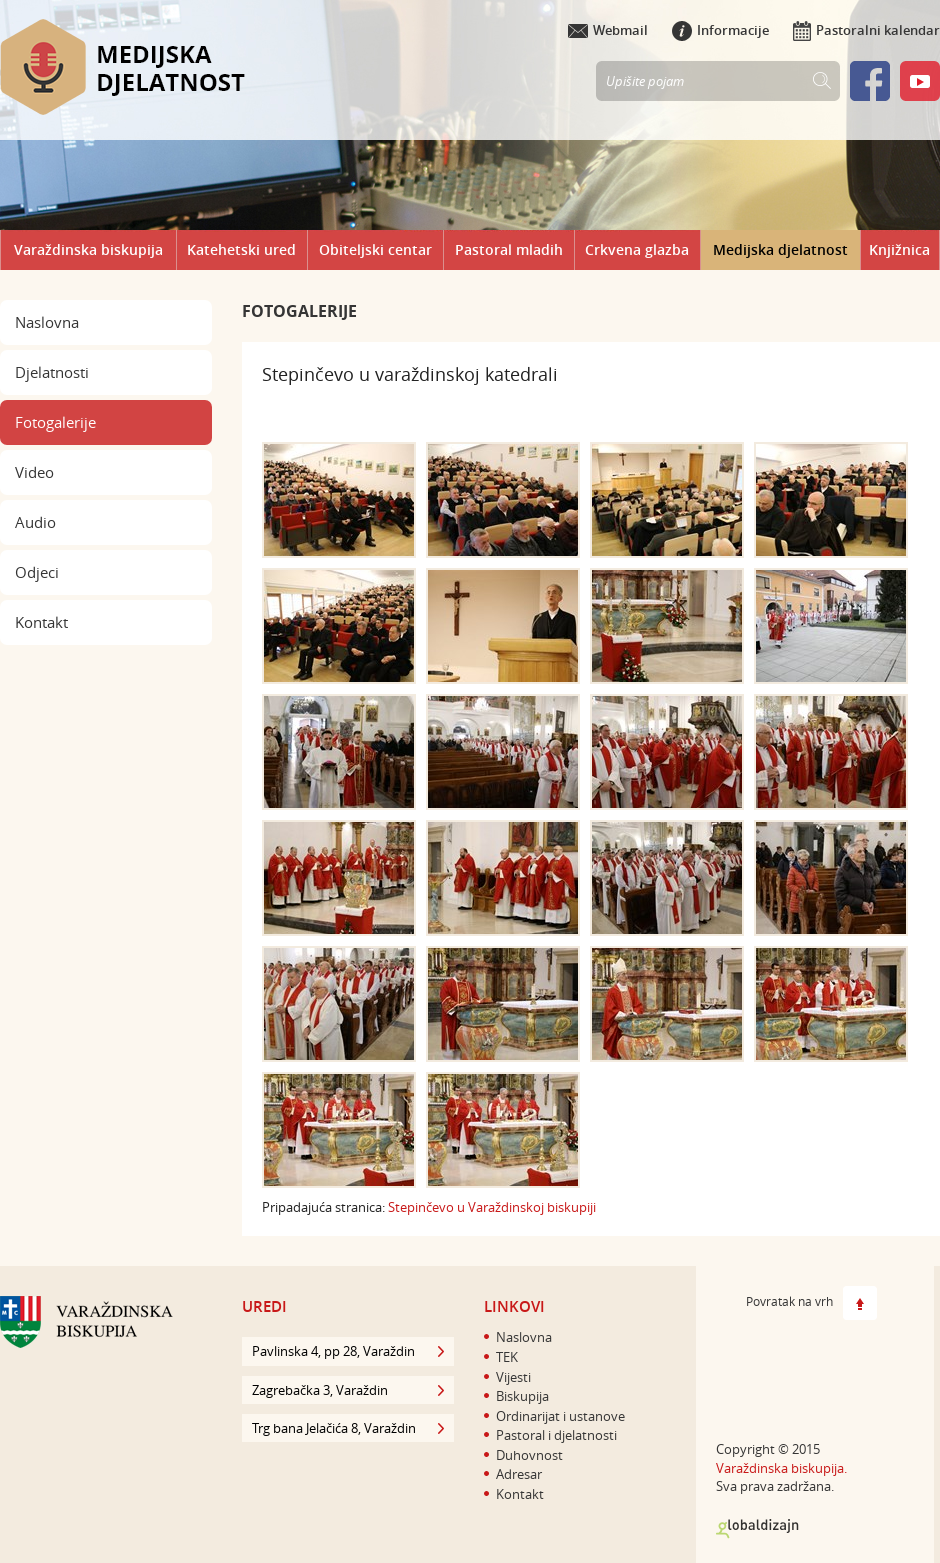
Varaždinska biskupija (88, 249)
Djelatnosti (52, 372)
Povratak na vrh (811, 1303)
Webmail (608, 30)
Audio (35, 522)
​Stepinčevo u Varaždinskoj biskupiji (492, 1207)
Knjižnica (899, 249)
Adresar (519, 1474)
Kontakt (41, 622)
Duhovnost (529, 1455)
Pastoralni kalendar (866, 30)
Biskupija (522, 1396)
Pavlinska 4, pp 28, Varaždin (348, 1351)
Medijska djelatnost (780, 249)
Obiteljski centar (375, 249)
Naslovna (47, 322)
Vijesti (513, 1377)
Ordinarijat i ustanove (560, 1416)
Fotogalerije (55, 422)
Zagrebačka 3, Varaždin (348, 1390)
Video (34, 472)
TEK (507, 1357)
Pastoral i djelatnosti (556, 1435)
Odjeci (37, 572)
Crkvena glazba (637, 249)
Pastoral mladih (509, 249)
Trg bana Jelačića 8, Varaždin (348, 1428)
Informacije (720, 30)
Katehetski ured (241, 249)
